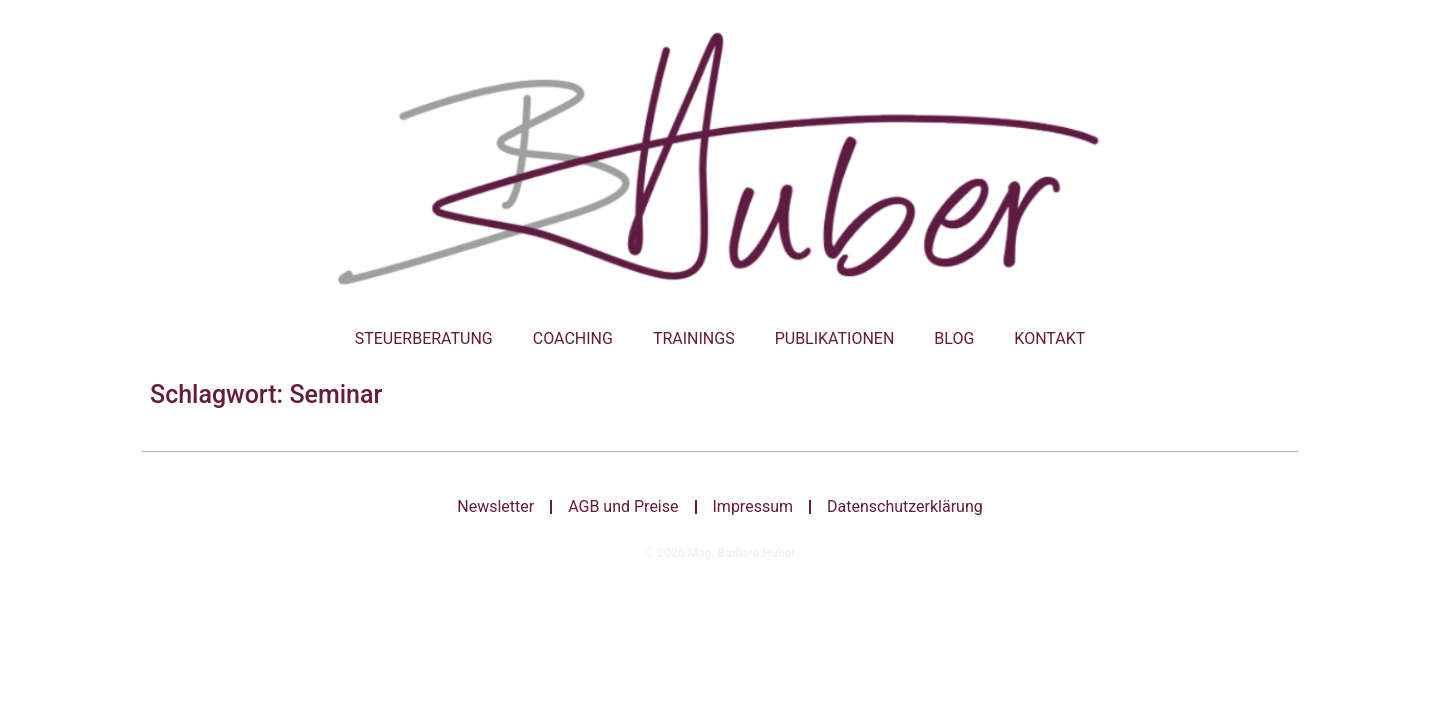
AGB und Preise (623, 506)
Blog (954, 338)
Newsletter (495, 506)
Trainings (694, 338)
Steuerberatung (424, 338)
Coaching (573, 338)
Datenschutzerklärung (905, 506)
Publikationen (835, 338)
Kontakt (1049, 338)
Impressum (753, 506)
